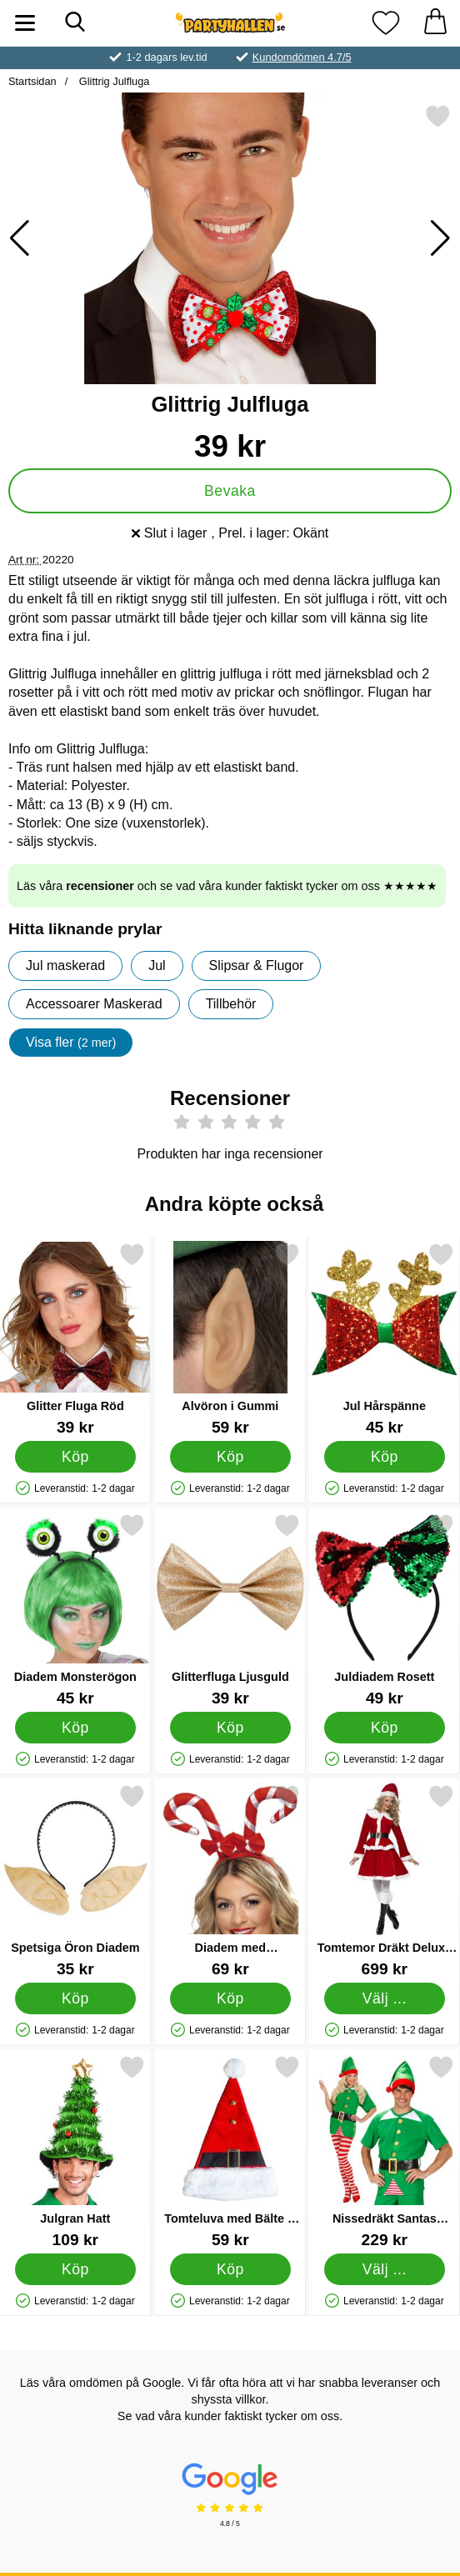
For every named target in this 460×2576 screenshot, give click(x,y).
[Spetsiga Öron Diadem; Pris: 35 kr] (75, 1880)
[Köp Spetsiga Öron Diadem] (75, 1998)
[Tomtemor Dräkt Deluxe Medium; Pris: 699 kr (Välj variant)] (384, 1880)
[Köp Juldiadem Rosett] (384, 1727)
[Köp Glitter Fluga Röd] (75, 1457)
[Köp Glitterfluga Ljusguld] (230, 1727)
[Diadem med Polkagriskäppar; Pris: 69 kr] (230, 1880)
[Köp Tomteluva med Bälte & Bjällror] (230, 2269)
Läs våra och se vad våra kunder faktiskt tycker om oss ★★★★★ (227, 886)
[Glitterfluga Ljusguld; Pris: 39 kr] (230, 1610)
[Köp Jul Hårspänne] (384, 1457)
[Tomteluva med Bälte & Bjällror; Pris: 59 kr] (230, 2151)
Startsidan (32, 81)
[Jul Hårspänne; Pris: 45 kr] (384, 1339)
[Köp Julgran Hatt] (75, 2269)
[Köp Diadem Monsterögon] (75, 1727)
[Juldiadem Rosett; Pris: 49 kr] (384, 1610)
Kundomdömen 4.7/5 (302, 57)
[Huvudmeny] (25, 23)
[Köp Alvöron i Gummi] (230, 1457)
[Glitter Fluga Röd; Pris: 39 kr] (75, 1339)
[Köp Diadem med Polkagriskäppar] (230, 1998)
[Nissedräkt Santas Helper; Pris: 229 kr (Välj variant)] (384, 2151)
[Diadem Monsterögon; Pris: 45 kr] (75, 1610)
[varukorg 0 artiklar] (435, 23)
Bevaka (230, 491)
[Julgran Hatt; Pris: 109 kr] (75, 2151)
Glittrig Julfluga (112, 81)
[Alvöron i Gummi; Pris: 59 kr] (230, 1339)
